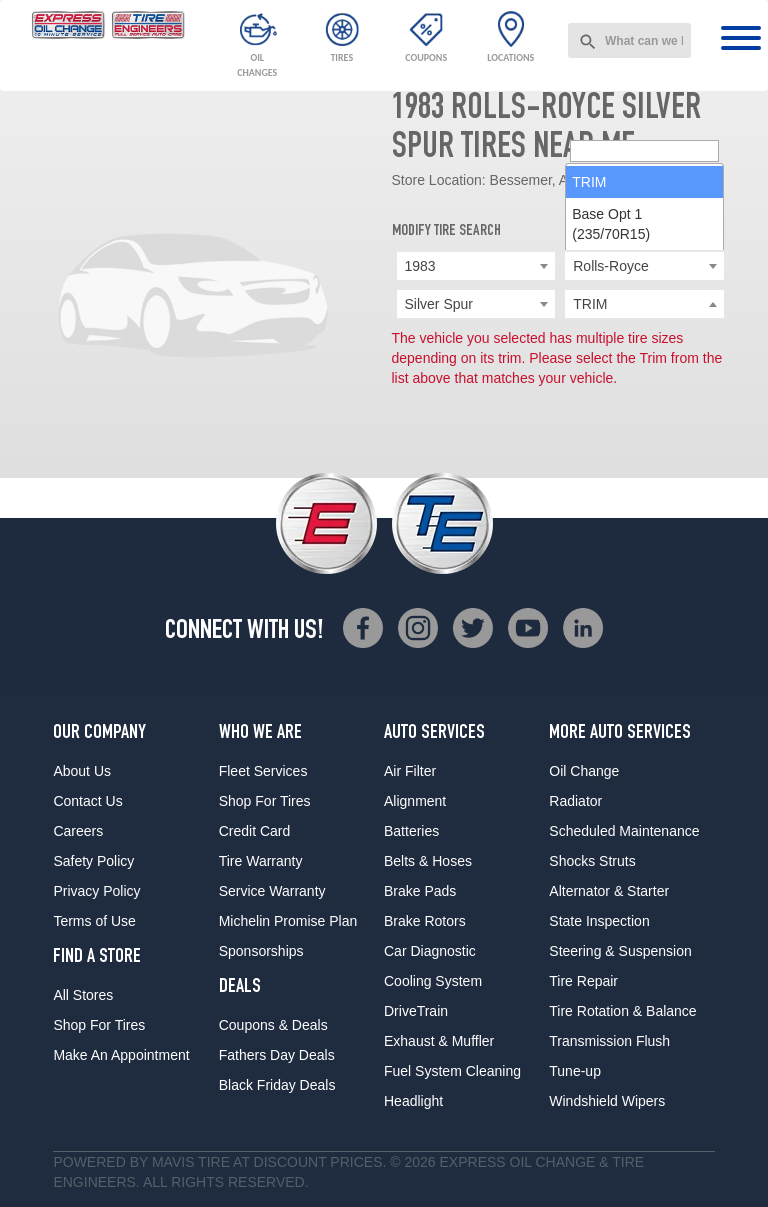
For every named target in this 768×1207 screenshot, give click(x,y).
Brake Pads (420, 891)
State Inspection (599, 921)
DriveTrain (416, 1011)
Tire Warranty (261, 861)
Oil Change (584, 771)
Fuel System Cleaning (452, 1071)
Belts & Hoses (428, 861)
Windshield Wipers (607, 1101)
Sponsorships (261, 951)
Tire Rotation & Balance (622, 1011)
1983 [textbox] (420, 266)
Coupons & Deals (273, 1025)
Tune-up (575, 1071)
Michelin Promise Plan (288, 921)
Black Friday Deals (277, 1085)
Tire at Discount (262, 1162)
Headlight (413, 1101)
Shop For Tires (99, 1025)
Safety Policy (93, 861)
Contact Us (87, 801)
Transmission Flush (609, 1041)
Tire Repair (583, 981)
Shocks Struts (592, 861)
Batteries (411, 831)
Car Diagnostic (430, 951)
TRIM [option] (589, 336)
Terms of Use (94, 921)
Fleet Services (263, 771)
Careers (78, 831)
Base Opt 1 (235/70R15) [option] (611, 378)
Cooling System (433, 981)
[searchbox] (644, 305)
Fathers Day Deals (277, 1055)
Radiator (575, 801)
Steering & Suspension (620, 951)
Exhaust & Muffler (439, 1041)
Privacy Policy (96, 891)
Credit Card (255, 831)
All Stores (83, 995)
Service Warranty (272, 891)
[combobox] (629, 40)
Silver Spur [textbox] (439, 304)
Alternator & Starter (609, 891)
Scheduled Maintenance (624, 831)
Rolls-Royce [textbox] (610, 266)
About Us (82, 771)
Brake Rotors (425, 921)
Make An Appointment (121, 1055)
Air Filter (410, 771)
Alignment (415, 801)
